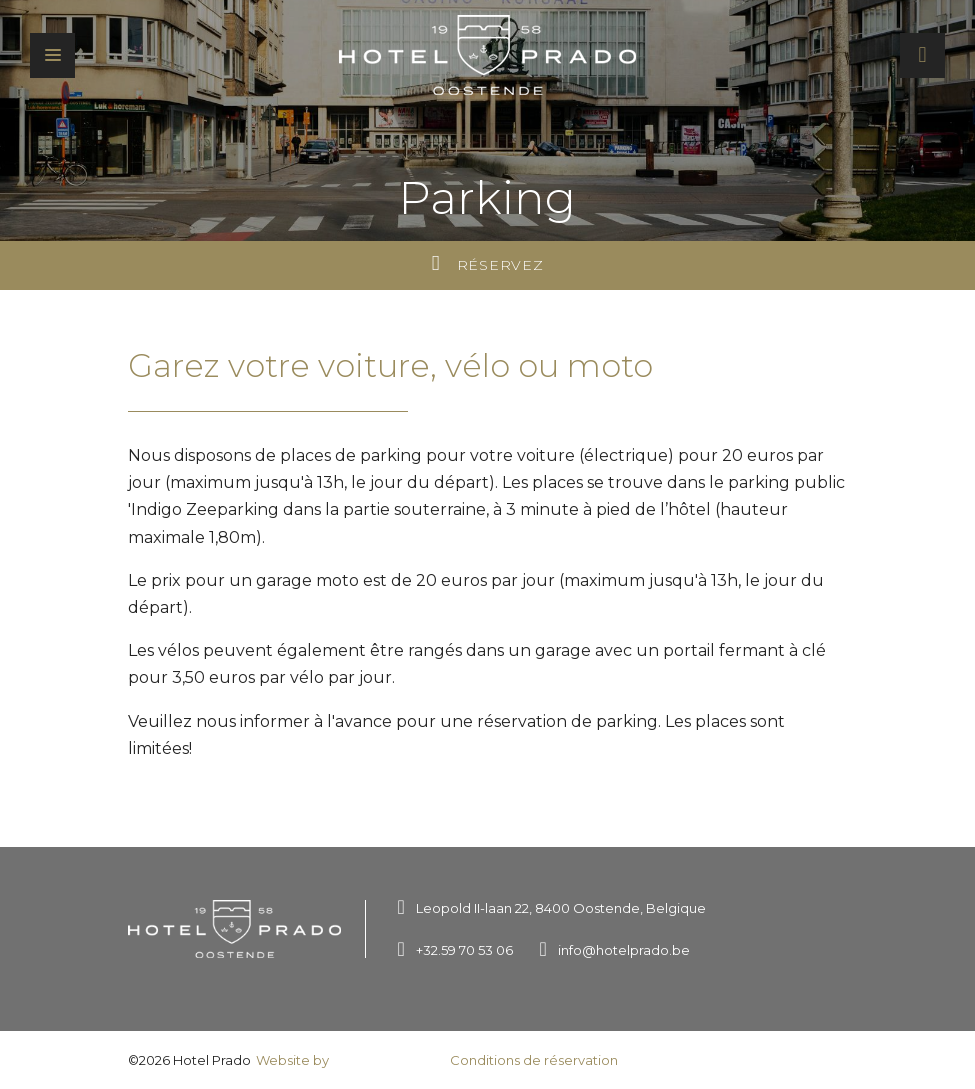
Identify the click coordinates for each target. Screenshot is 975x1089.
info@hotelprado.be (624, 950)
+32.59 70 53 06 (464, 950)
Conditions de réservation (534, 1060)
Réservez (488, 263)
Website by (348, 1062)
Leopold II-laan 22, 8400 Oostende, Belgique (561, 908)
